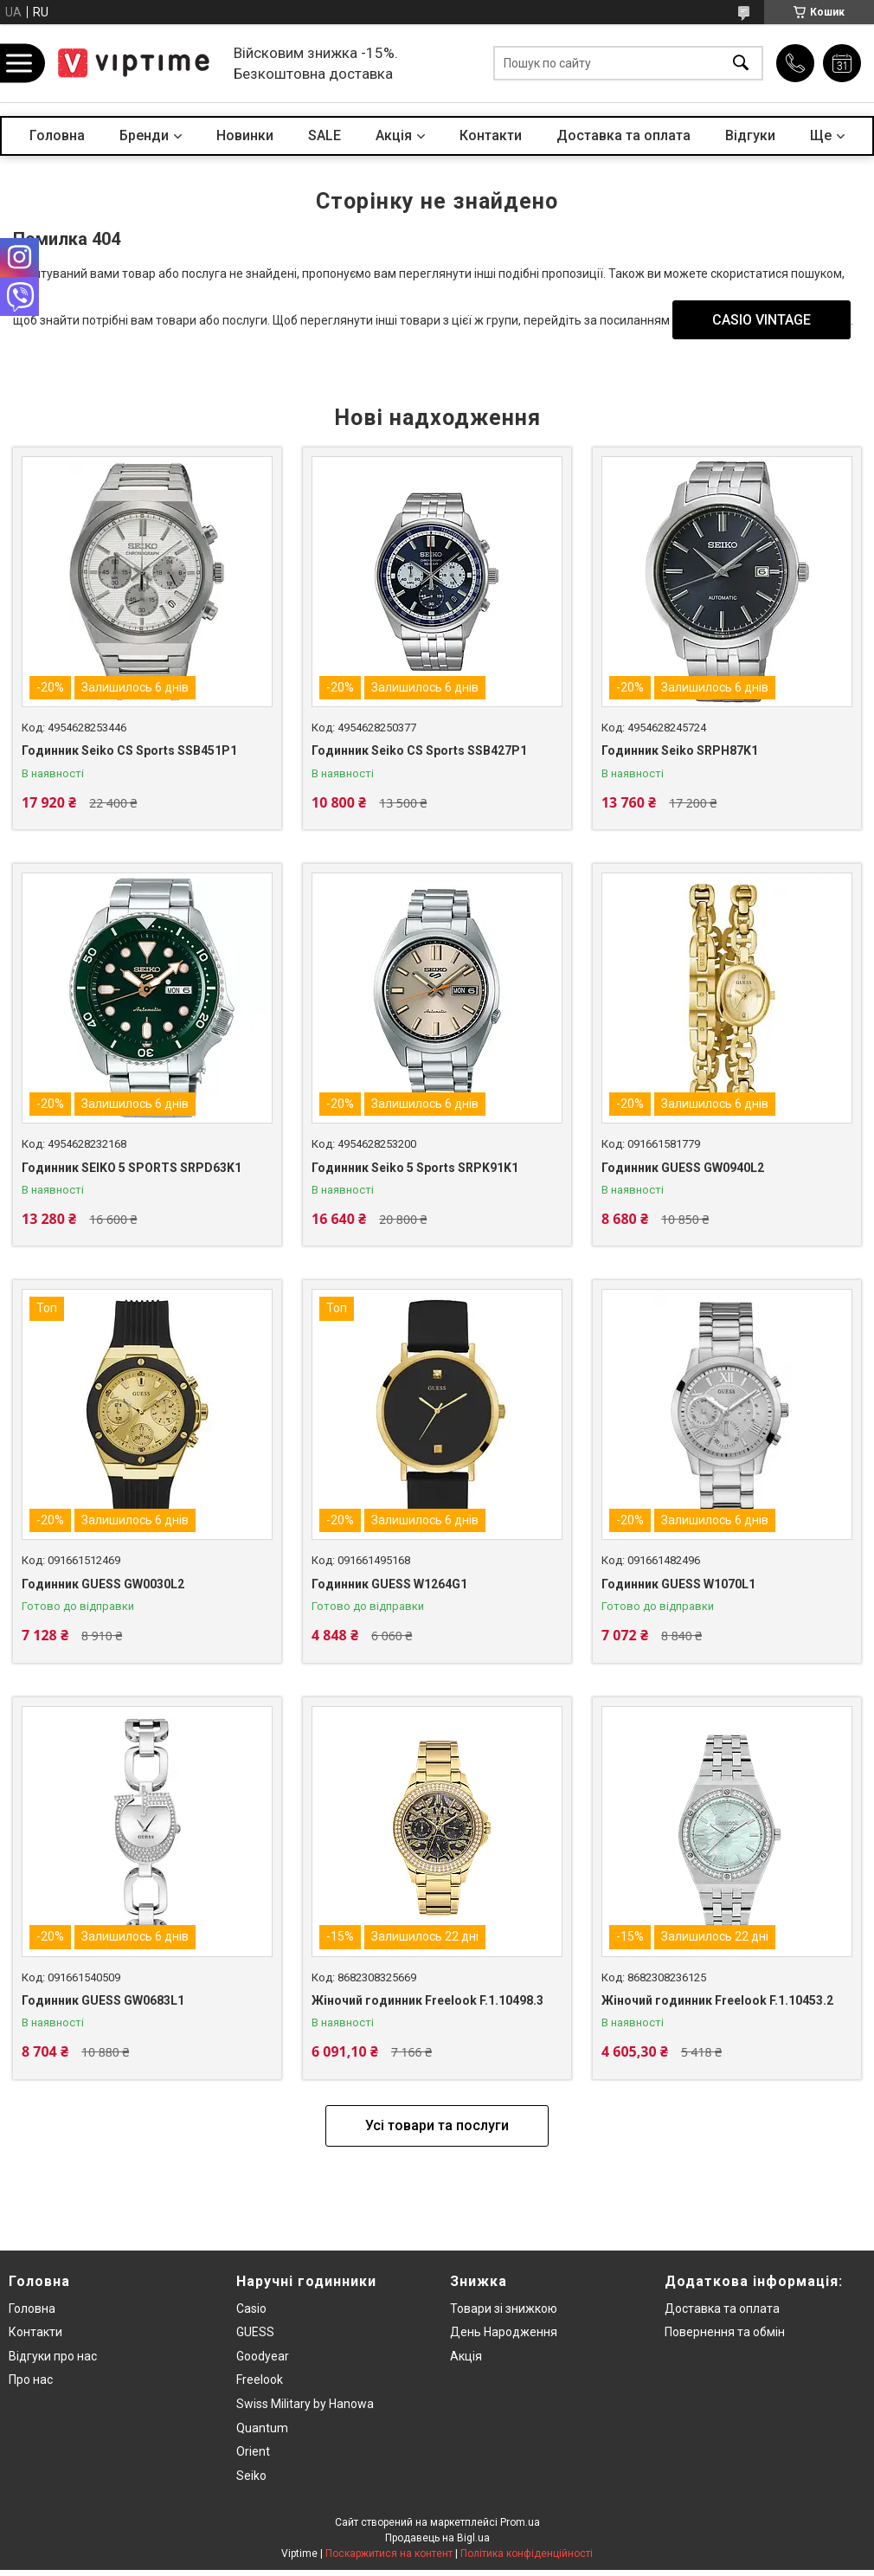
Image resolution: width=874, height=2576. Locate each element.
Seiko (251, 2476)
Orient (253, 2451)
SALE (324, 135)
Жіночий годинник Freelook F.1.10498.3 (427, 2000)
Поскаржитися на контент (389, 2553)
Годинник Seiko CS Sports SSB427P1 (419, 750)
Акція (466, 2356)
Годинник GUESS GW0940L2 (682, 1168)
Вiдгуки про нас (53, 2356)
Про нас (31, 2379)
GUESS (255, 2332)
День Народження (503, 2332)
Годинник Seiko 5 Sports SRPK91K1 (415, 1168)
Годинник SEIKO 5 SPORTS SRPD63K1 (131, 1168)
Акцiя (394, 135)
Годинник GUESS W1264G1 (389, 1584)
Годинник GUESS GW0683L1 (103, 2000)
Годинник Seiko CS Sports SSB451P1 (129, 750)
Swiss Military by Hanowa (305, 2404)
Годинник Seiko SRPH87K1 (679, 750)
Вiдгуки (750, 135)
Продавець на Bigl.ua (437, 2538)
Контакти (490, 135)
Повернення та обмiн (725, 2332)
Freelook (259, 2379)
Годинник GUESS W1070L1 (678, 1584)
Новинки (244, 135)
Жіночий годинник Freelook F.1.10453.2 (717, 2000)
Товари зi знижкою (503, 2308)
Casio (251, 2308)
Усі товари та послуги (437, 2125)
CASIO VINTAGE (761, 320)
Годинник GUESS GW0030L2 (103, 1584)
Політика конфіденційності (526, 2553)
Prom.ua (520, 2522)
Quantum (262, 2428)
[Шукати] (741, 64)
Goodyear (262, 2356)
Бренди (144, 135)
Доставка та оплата (623, 135)
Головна (57, 135)
